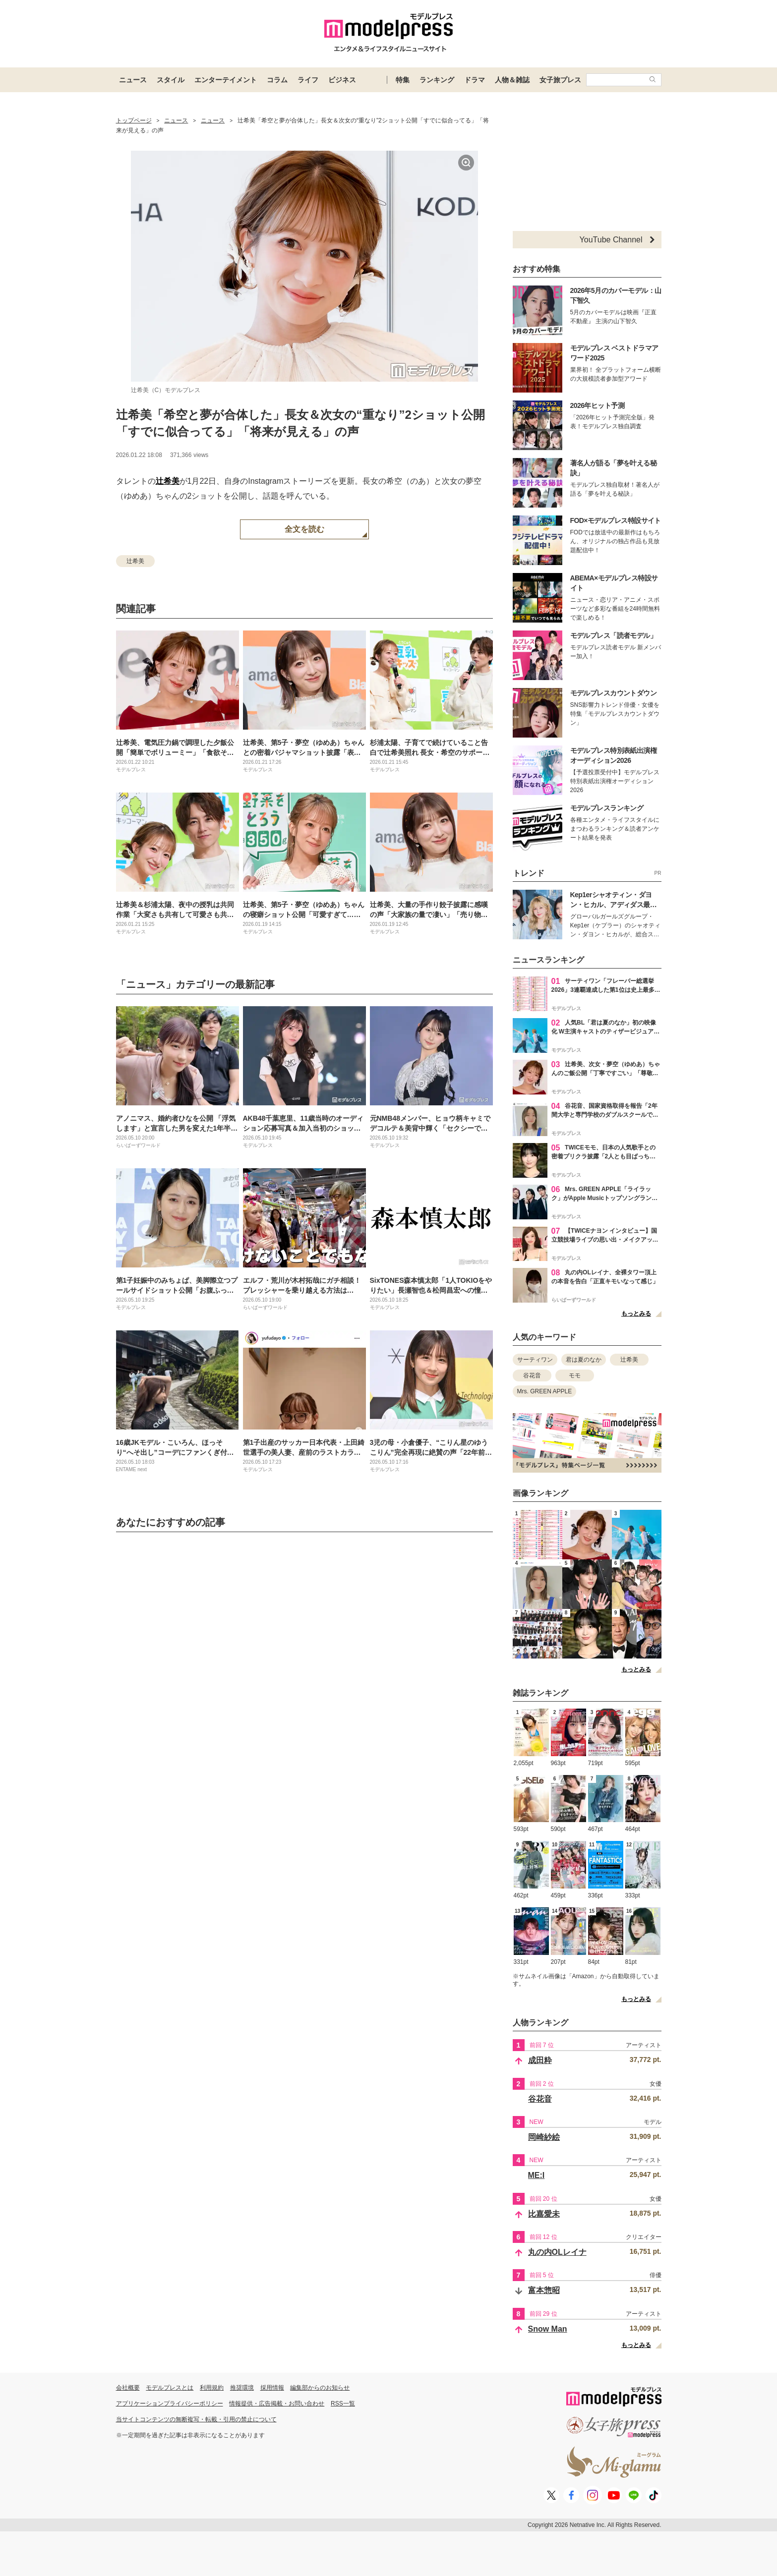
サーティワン (535, 1359)
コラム (277, 80)
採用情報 (272, 2387)
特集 (403, 80)
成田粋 (540, 2060)
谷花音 (532, 1375)
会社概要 (128, 2387)
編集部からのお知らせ (320, 2387)
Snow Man (547, 2329)
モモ (575, 1375)
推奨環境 (242, 2387)
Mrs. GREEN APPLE (544, 1391)
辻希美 (167, 481)
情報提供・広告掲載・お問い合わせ (276, 2403)
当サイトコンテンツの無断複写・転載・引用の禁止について (196, 2419)
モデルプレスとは (169, 2387)
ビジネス (342, 80)
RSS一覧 (343, 2403)
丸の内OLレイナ (557, 2252)
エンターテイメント (225, 80)
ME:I (536, 2175)
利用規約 (212, 2387)
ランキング (436, 80)
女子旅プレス (560, 80)
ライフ (308, 80)
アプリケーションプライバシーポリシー (169, 2403)
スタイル (170, 80)
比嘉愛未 (544, 2214)
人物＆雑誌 (512, 80)
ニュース (133, 80)
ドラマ (474, 80)
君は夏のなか (583, 1359)
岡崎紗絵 (544, 2137)
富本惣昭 (544, 2290)
